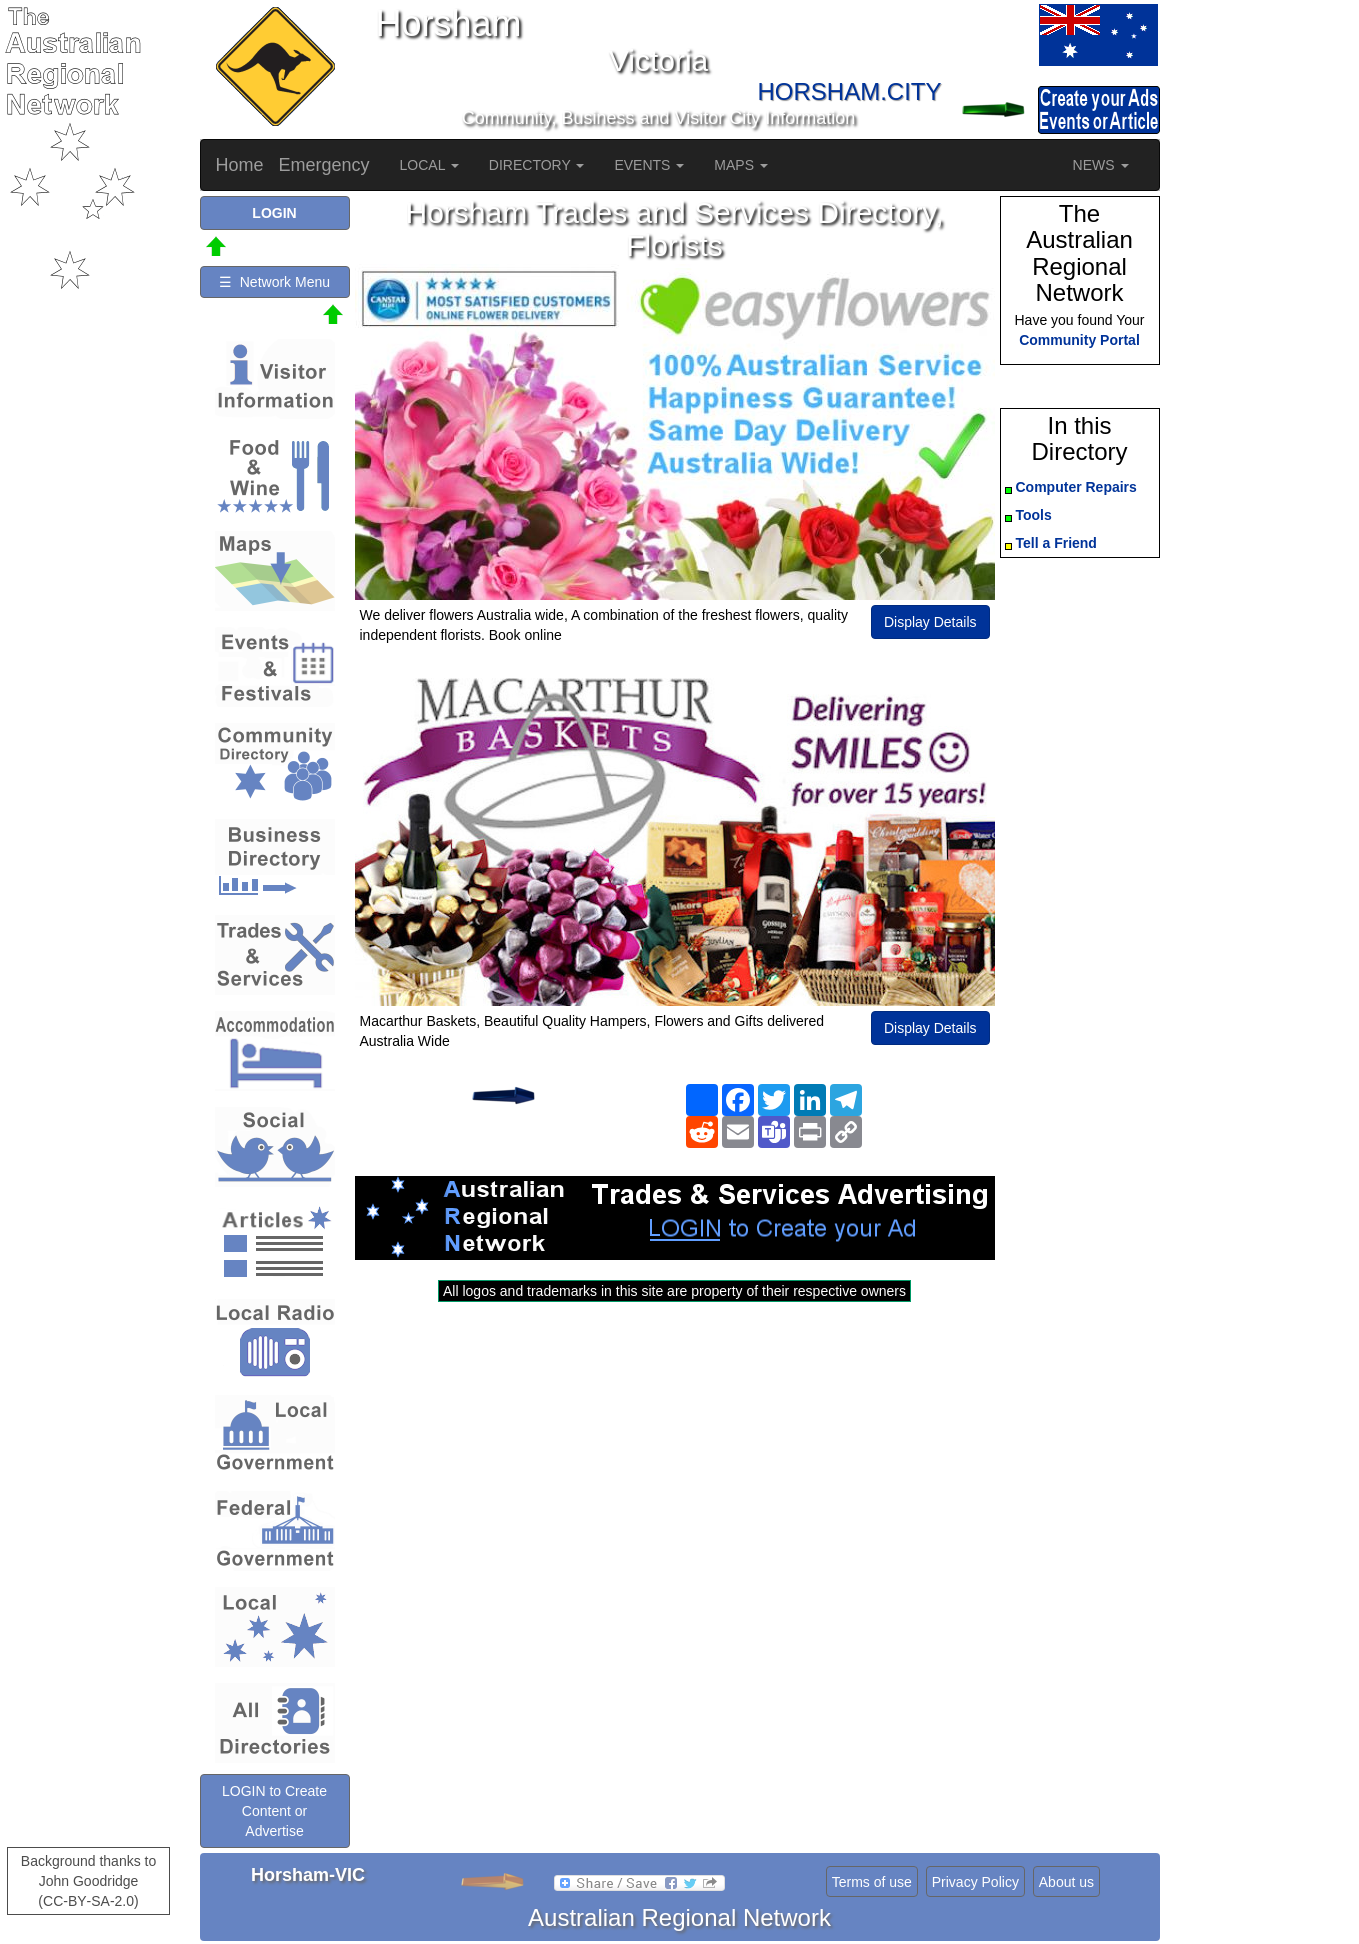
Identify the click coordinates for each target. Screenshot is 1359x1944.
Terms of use (872, 1882)
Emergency (324, 165)
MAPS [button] (741, 165)
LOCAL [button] (429, 165)
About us (1066, 1882)
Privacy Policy (975, 1882)
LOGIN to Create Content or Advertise (274, 1811)
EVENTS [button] (649, 165)
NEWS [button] (1101, 165)
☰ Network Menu (274, 282)
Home (240, 165)
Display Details (930, 622)
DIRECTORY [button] (537, 165)
